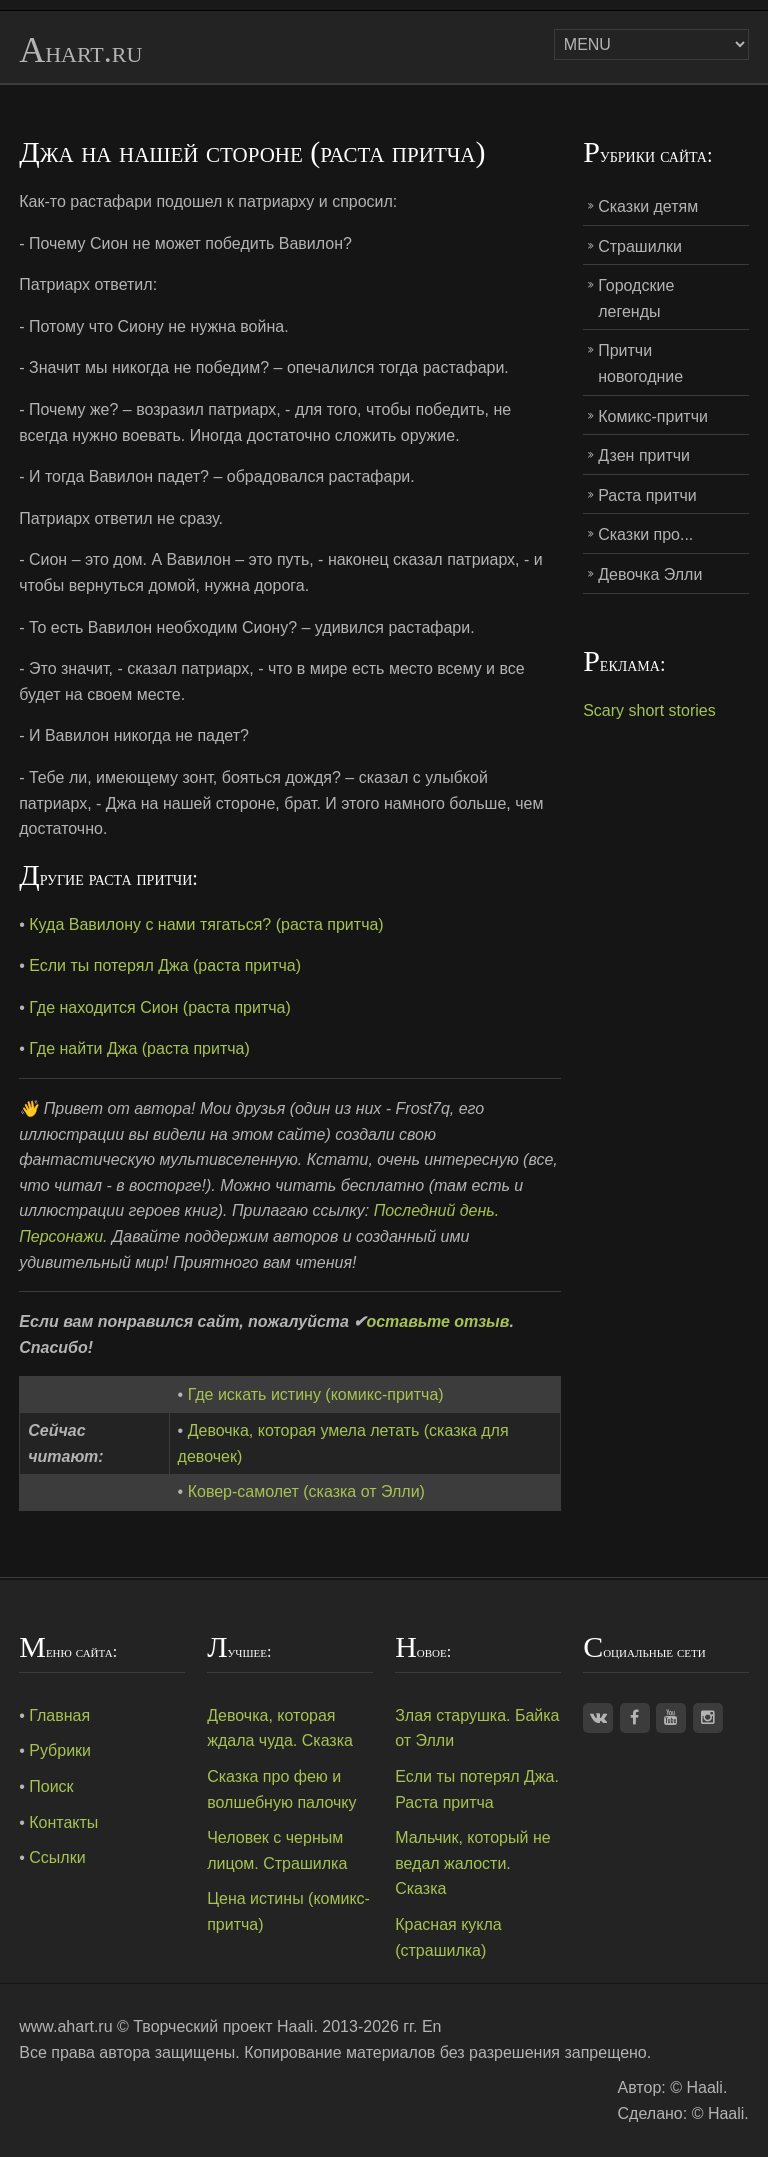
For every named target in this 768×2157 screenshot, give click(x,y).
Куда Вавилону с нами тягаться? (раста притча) (206, 924)
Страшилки (640, 246)
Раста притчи (647, 495)
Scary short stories (649, 710)
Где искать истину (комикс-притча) (316, 1394)
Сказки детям (648, 206)
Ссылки (57, 1857)
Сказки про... (645, 534)
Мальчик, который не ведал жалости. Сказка (472, 1863)
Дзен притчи (644, 455)
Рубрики (60, 1750)
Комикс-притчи (653, 416)
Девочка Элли (650, 574)
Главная (59, 1715)
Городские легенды (636, 298)
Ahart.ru (80, 51)
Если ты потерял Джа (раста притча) (165, 965)
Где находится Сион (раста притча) (160, 1007)
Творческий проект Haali (223, 2026)
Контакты (63, 1822)
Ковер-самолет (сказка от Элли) (306, 1491)
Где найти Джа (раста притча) (139, 1048)
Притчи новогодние (640, 363)
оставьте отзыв (437, 1321)
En (432, 2026)
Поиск (51, 1786)
